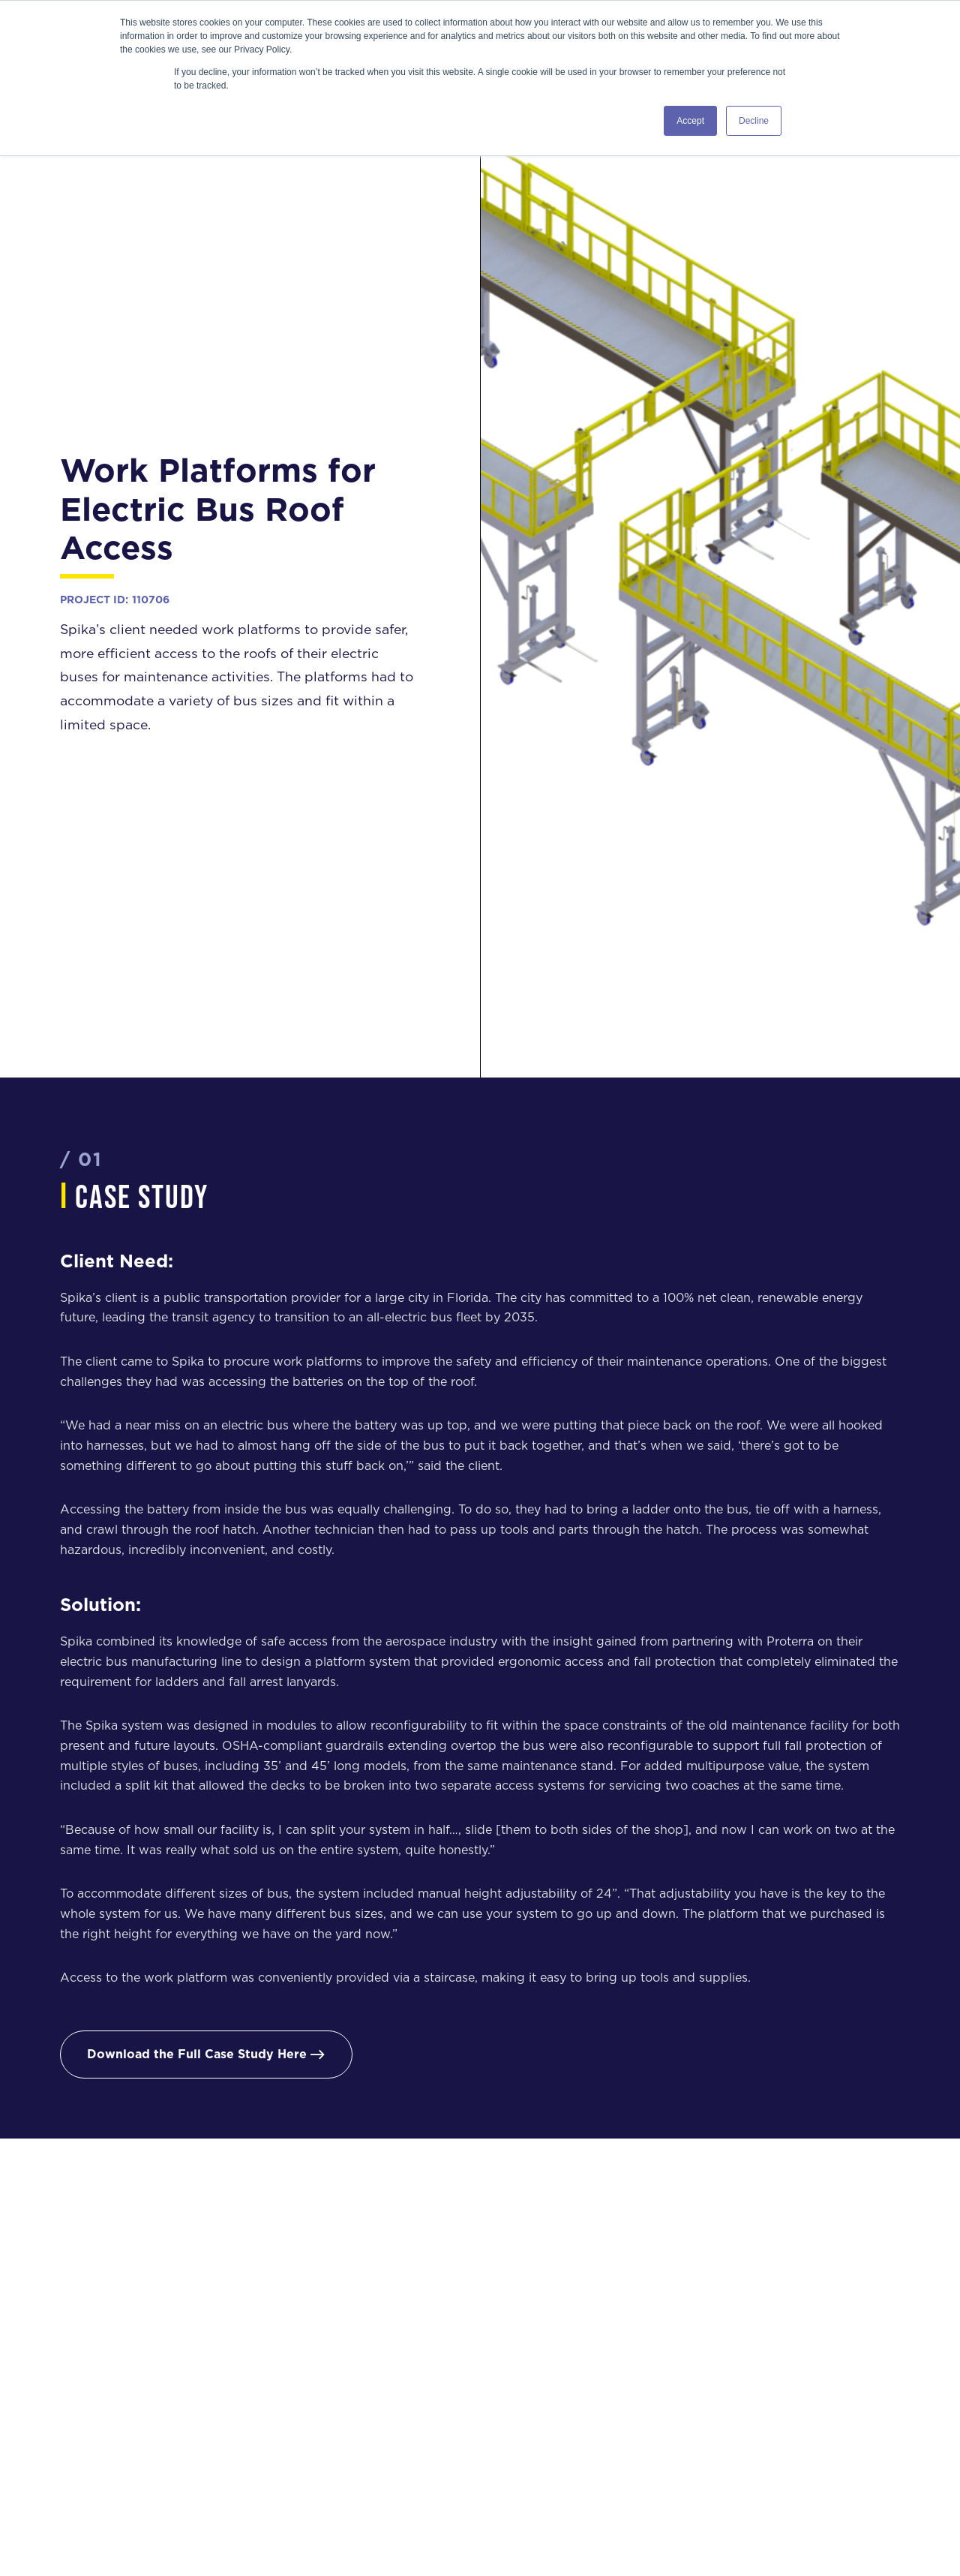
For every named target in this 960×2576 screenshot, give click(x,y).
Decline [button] (754, 121)
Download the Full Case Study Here (206, 2054)
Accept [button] (690, 121)
